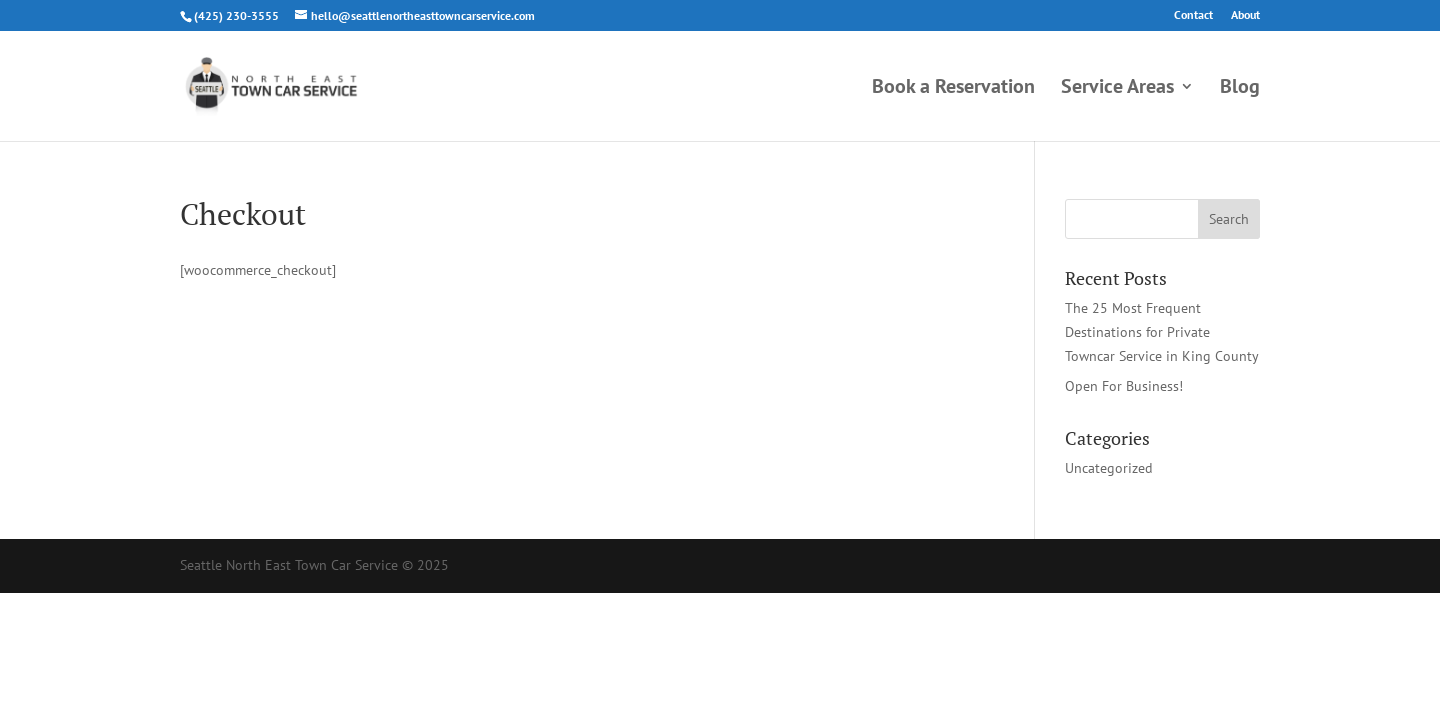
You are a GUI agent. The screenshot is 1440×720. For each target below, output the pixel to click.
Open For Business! (1124, 386)
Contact (1193, 15)
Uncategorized (1109, 468)
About (1245, 15)
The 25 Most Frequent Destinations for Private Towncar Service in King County (1162, 332)
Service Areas (1117, 89)
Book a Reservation (953, 89)
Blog (1240, 89)
